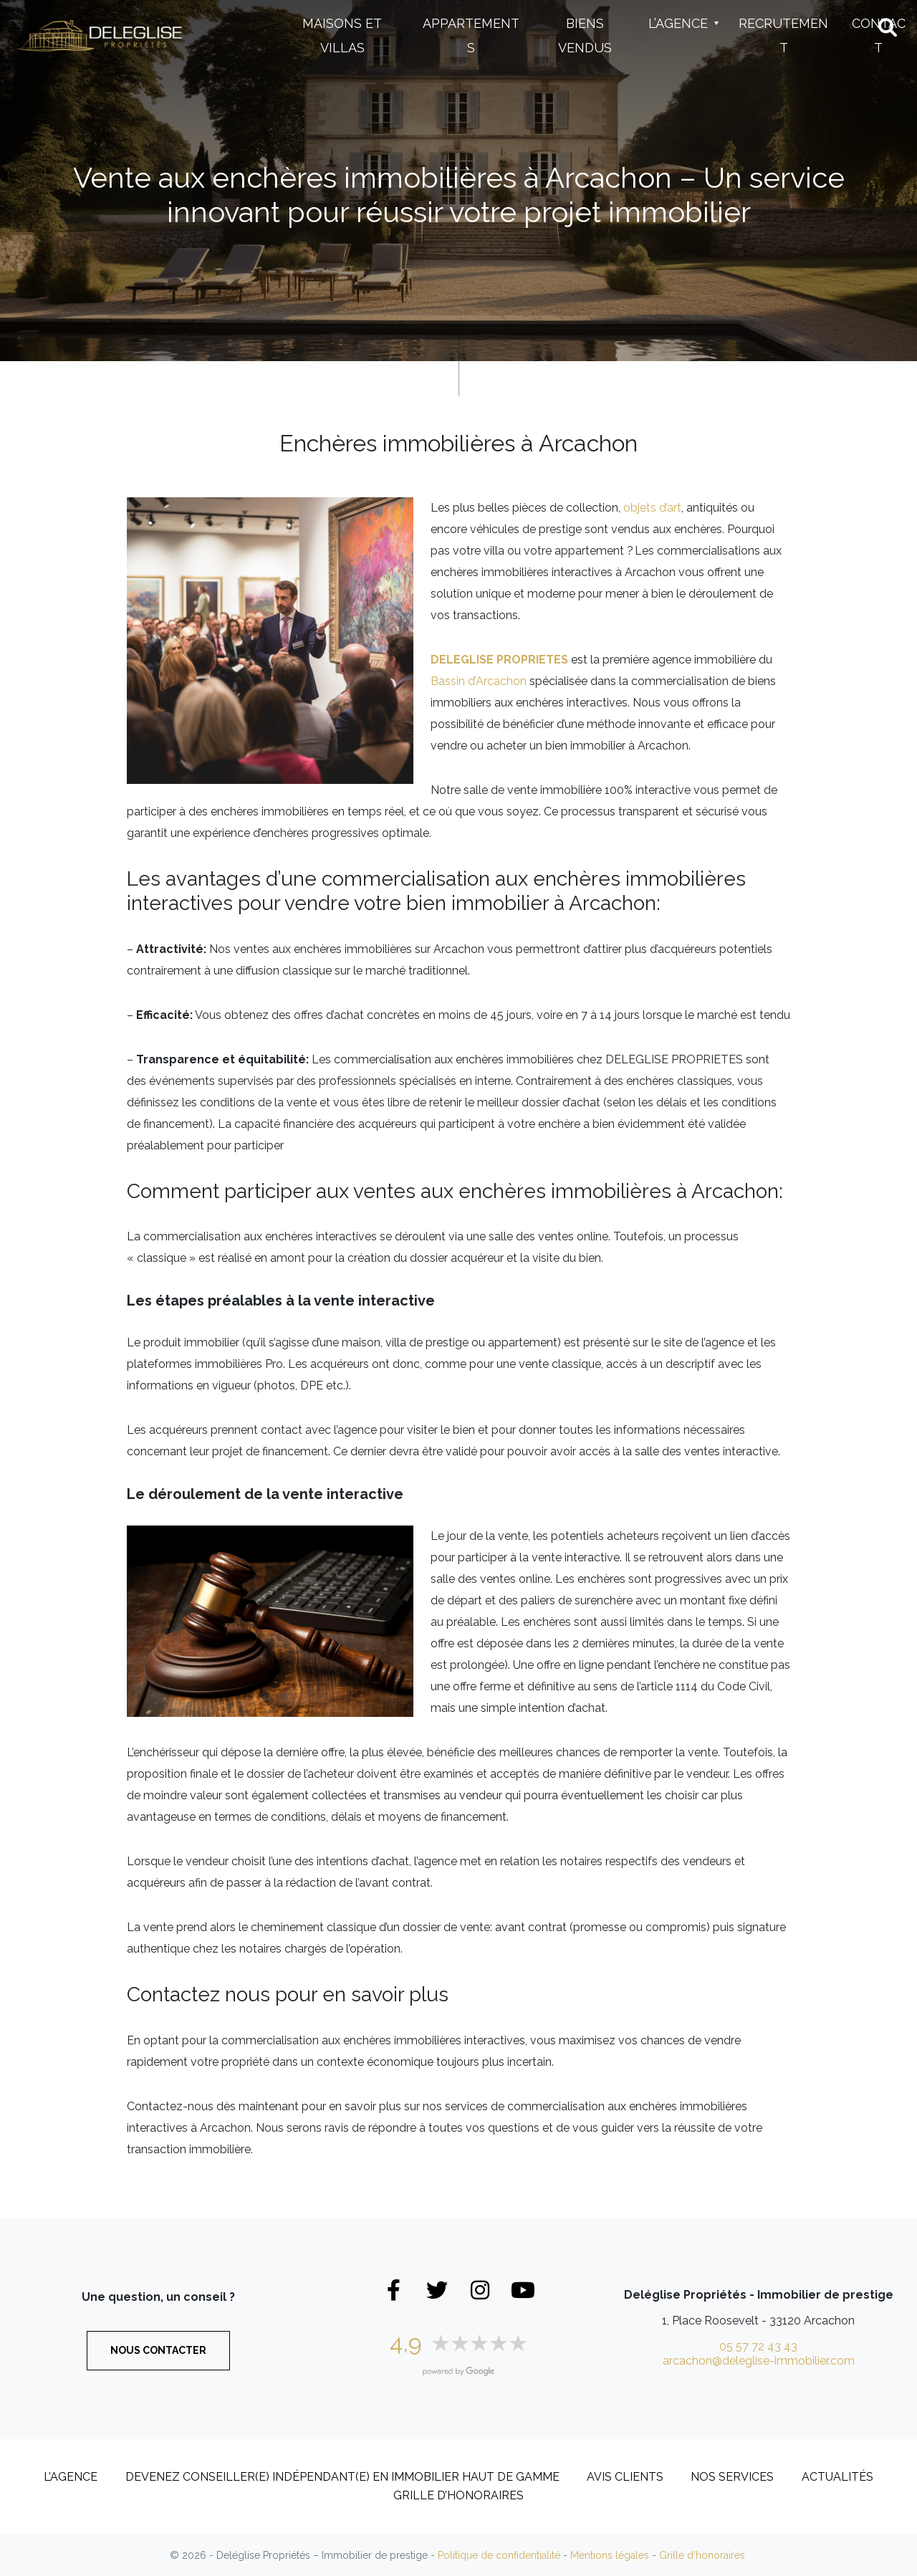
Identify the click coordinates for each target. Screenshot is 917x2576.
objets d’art (652, 507)
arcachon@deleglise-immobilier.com (759, 2360)
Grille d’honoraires (458, 2495)
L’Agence (678, 23)
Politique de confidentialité (499, 2555)
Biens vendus (585, 35)
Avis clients (625, 2477)
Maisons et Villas (342, 35)
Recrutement (783, 35)
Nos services (732, 2477)
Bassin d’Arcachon (479, 681)
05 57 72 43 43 (758, 2346)
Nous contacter (158, 2350)
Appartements (471, 35)
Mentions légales (609, 2555)
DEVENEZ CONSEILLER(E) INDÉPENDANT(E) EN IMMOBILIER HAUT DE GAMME (342, 2477)
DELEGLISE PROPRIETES (499, 659)
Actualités (837, 2477)
